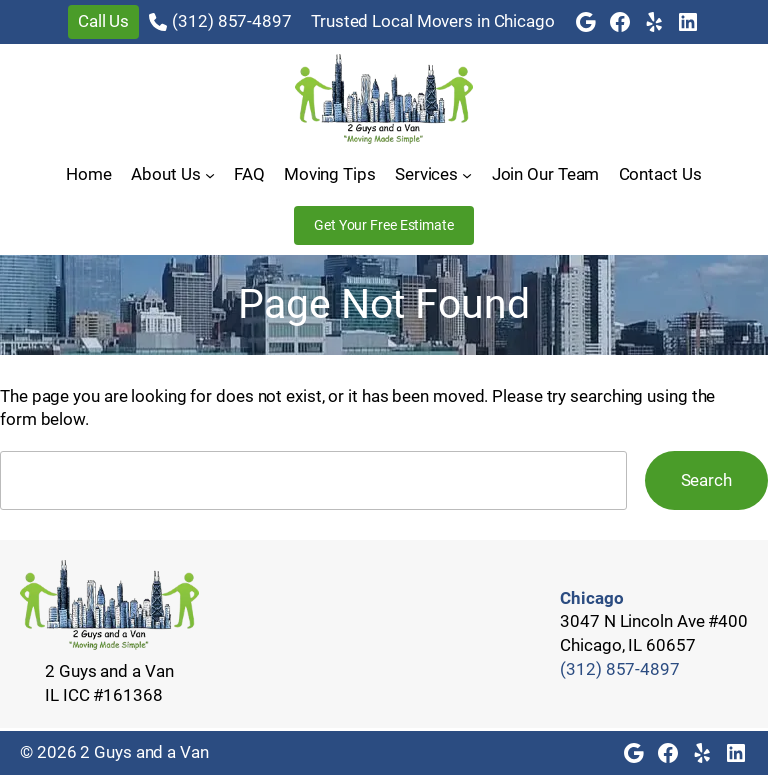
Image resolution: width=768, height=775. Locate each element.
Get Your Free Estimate (384, 225)
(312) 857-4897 (232, 21)
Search (706, 480)
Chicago (591, 598)
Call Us (103, 21)
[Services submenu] (467, 175)
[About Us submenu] (210, 175)
